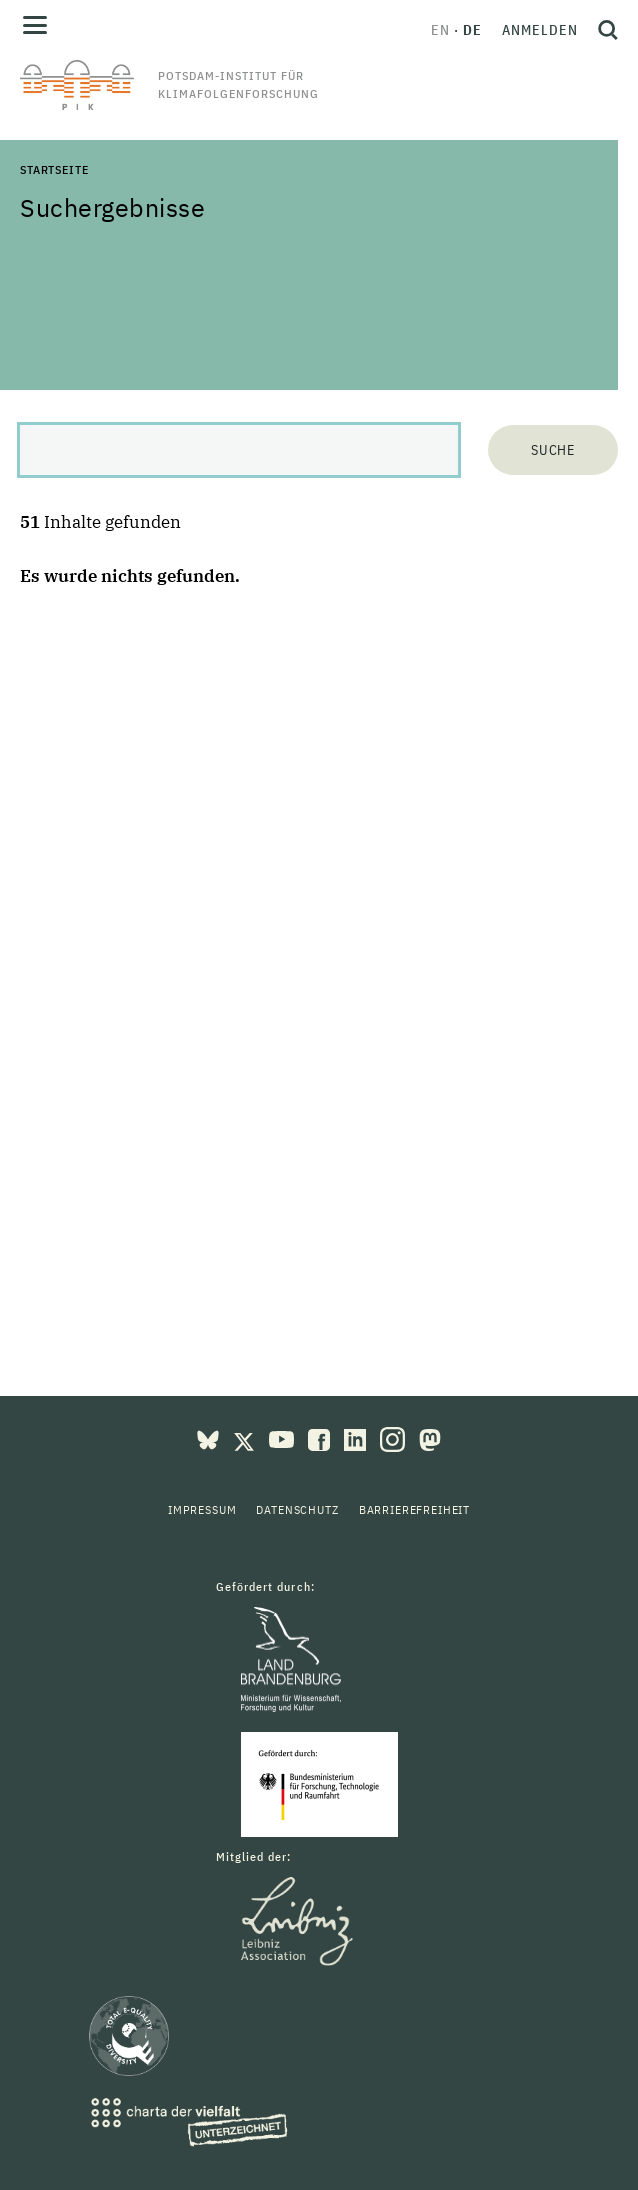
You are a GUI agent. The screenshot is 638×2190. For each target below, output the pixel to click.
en (440, 30)
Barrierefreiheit (414, 1509)
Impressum (202, 1509)
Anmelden (540, 30)
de (472, 30)
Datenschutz (297, 1509)
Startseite (54, 169)
